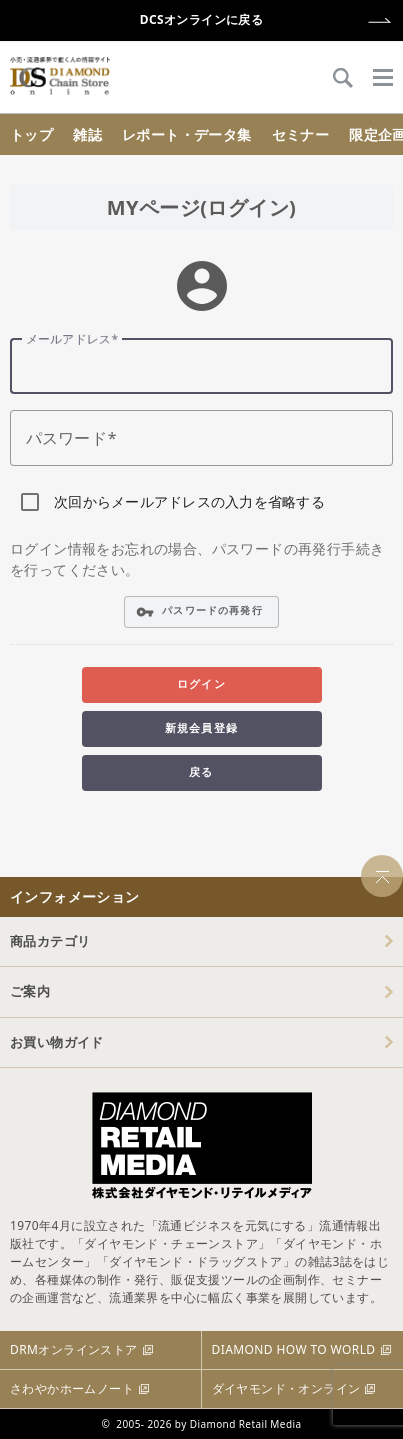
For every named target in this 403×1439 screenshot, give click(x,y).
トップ (31, 134)
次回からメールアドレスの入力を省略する (189, 501)
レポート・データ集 (187, 134)
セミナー (301, 134)
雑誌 (87, 134)
